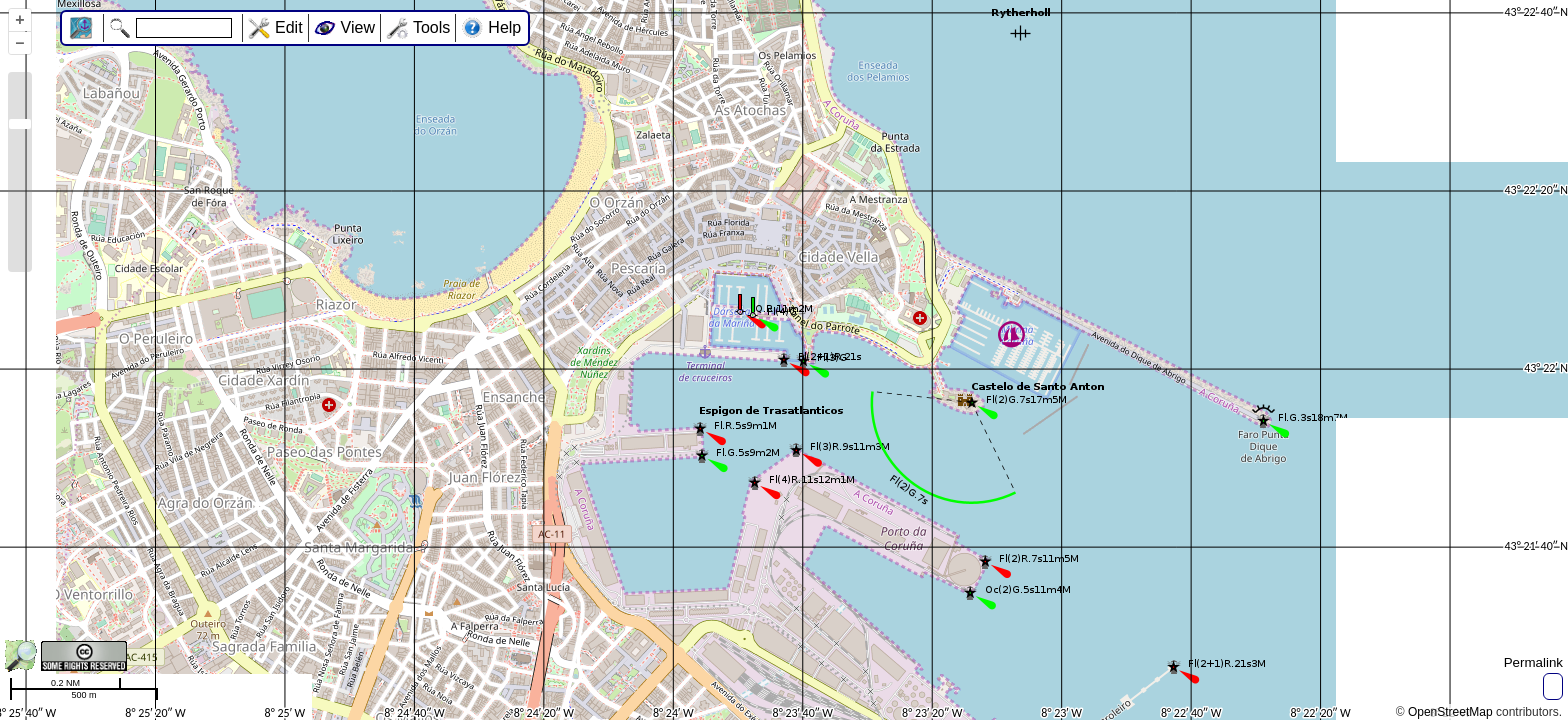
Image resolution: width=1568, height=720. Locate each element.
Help (504, 27)
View (358, 27)
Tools (431, 27)
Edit (289, 27)
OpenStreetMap (1450, 712)
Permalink (1533, 662)
